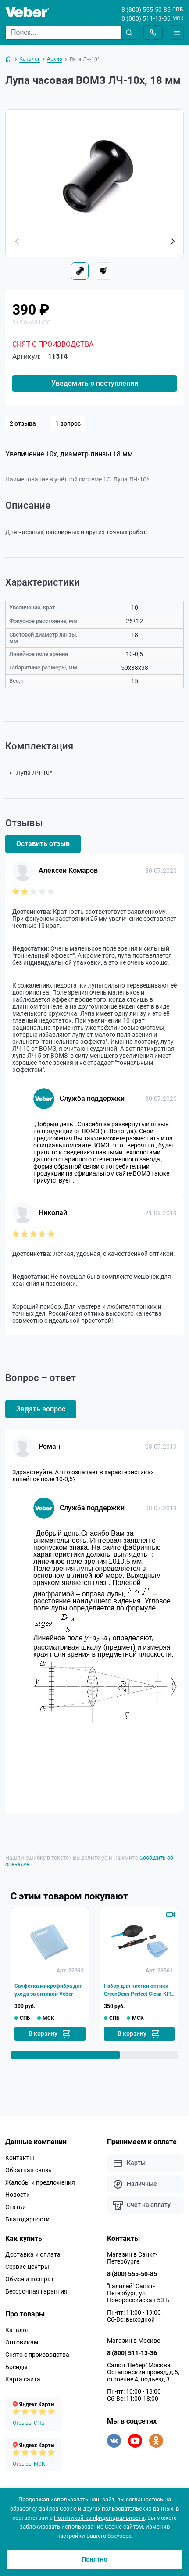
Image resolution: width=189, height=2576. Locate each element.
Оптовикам (21, 2342)
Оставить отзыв (43, 843)
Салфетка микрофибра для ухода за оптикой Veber (48, 1990)
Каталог (17, 2330)
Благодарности (27, 2219)
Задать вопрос (40, 1409)
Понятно (94, 2559)
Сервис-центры (27, 2266)
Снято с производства (37, 2354)
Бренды (16, 2366)
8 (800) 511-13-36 (146, 18)
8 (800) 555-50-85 (146, 9)
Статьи (15, 2207)
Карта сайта (22, 2379)
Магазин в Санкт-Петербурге (132, 2258)
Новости (17, 2194)
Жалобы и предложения (40, 2182)
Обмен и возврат (29, 2279)
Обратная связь (28, 2170)
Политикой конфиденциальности (99, 2517)
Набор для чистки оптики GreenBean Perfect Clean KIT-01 (138, 1990)
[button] (172, 242)
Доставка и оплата (33, 2254)
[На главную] (8, 59)
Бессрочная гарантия (36, 2291)
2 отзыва (23, 423)
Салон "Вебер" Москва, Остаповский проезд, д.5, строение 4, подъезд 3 (143, 2372)
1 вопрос (68, 423)
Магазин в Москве (133, 2340)
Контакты (19, 2157)
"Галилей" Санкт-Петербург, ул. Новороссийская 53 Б (138, 2293)
